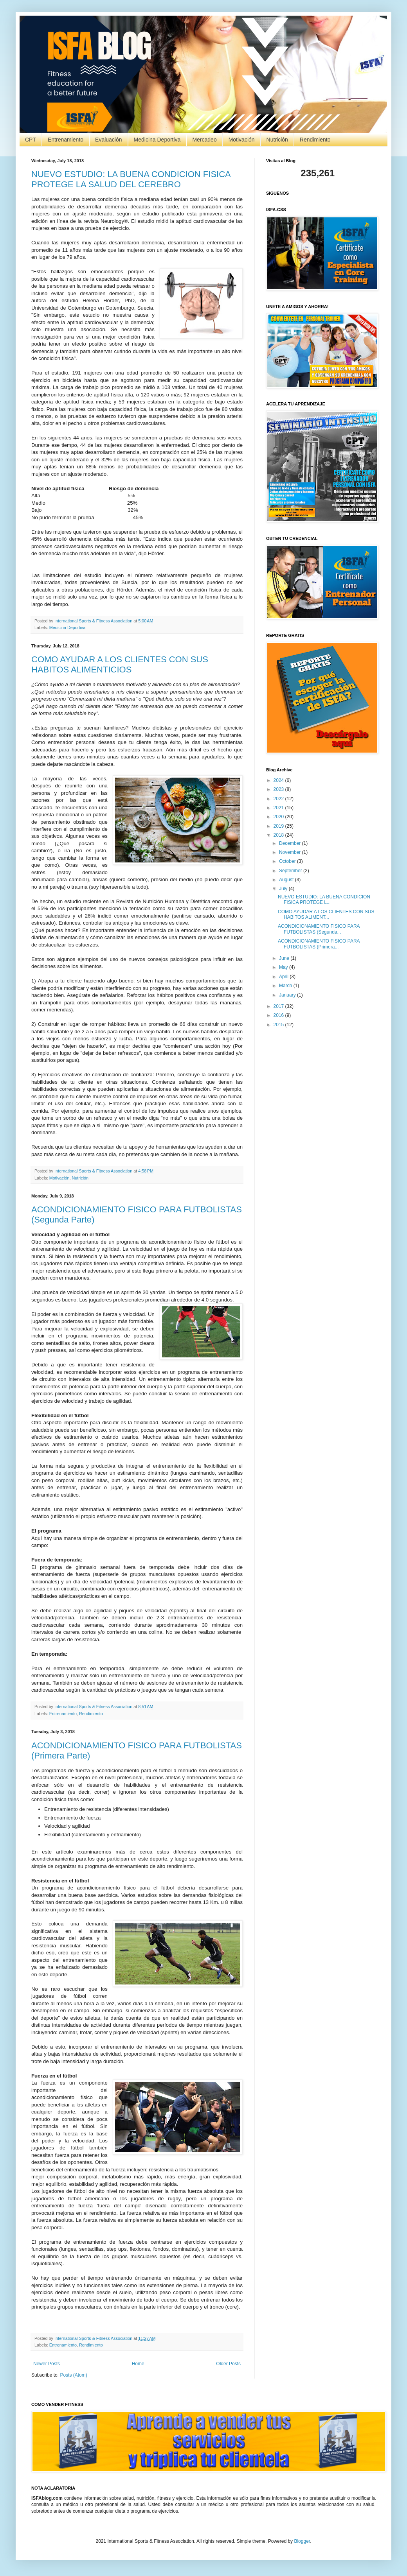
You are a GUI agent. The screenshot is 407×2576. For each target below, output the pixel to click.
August (287, 879)
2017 (279, 1006)
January (288, 995)
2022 (279, 798)
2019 (279, 826)
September (291, 870)
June (284, 958)
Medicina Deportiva (157, 139)
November (290, 852)
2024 (279, 780)
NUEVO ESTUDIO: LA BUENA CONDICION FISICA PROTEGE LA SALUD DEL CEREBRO (131, 179)
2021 (279, 807)
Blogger (302, 2541)
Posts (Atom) (73, 2375)
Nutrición (277, 139)
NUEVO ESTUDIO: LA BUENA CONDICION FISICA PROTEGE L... (324, 899)
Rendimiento (315, 139)
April (284, 976)
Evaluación (108, 139)
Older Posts (228, 2363)
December (290, 843)
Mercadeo (204, 139)
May (284, 967)
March (286, 985)
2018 (279, 835)
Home (138, 2363)
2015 (279, 1024)
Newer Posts (46, 2363)
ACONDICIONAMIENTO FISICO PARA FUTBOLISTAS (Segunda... (319, 928)
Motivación (242, 139)
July (284, 888)
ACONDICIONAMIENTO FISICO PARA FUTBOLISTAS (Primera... (319, 943)
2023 (279, 789)
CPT (30, 139)
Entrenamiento (65, 139)
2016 (279, 1015)
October (288, 861)
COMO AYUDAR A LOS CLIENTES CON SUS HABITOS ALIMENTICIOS (119, 664)
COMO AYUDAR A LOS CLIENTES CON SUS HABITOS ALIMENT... (326, 914)
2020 (279, 816)
